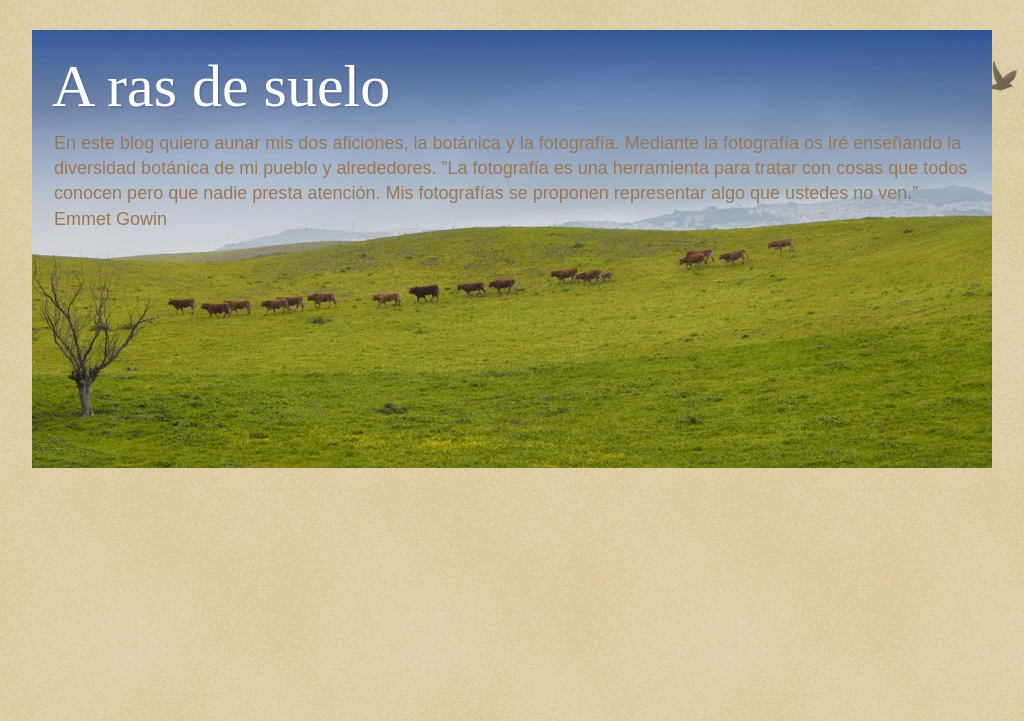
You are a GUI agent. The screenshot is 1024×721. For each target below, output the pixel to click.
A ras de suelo (221, 86)
